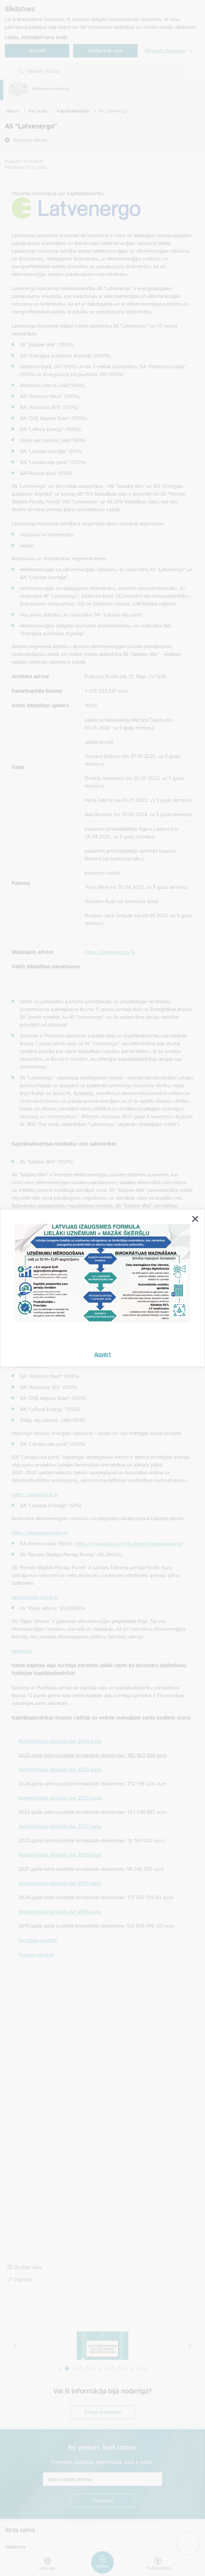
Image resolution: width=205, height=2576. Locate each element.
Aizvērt (102, 1354)
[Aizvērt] (195, 1219)
